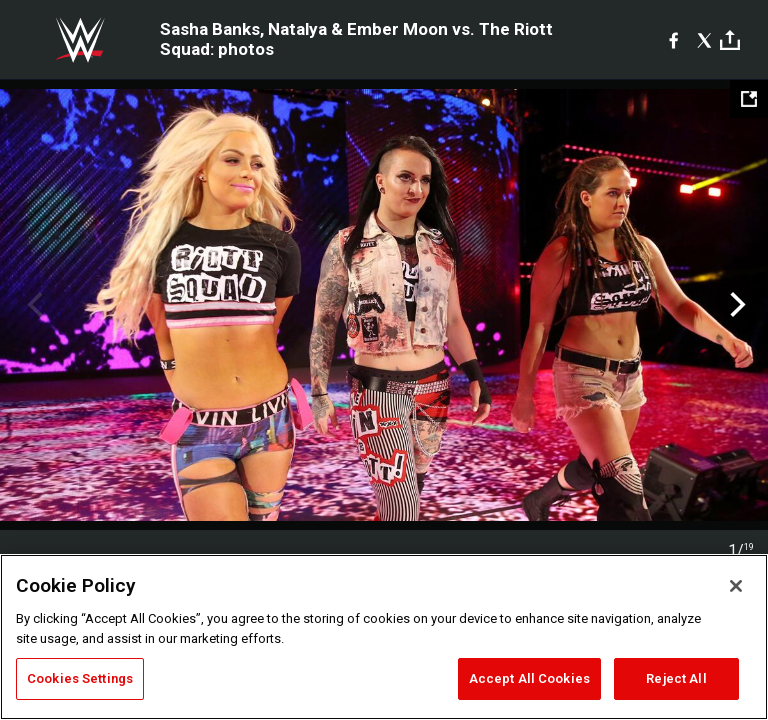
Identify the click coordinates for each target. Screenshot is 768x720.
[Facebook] (673, 40)
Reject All (676, 678)
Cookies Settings (80, 678)
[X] (704, 40)
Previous (32, 305)
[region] (384, 637)
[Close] (736, 586)
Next (735, 305)
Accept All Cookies (529, 678)
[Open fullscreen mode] (749, 99)
